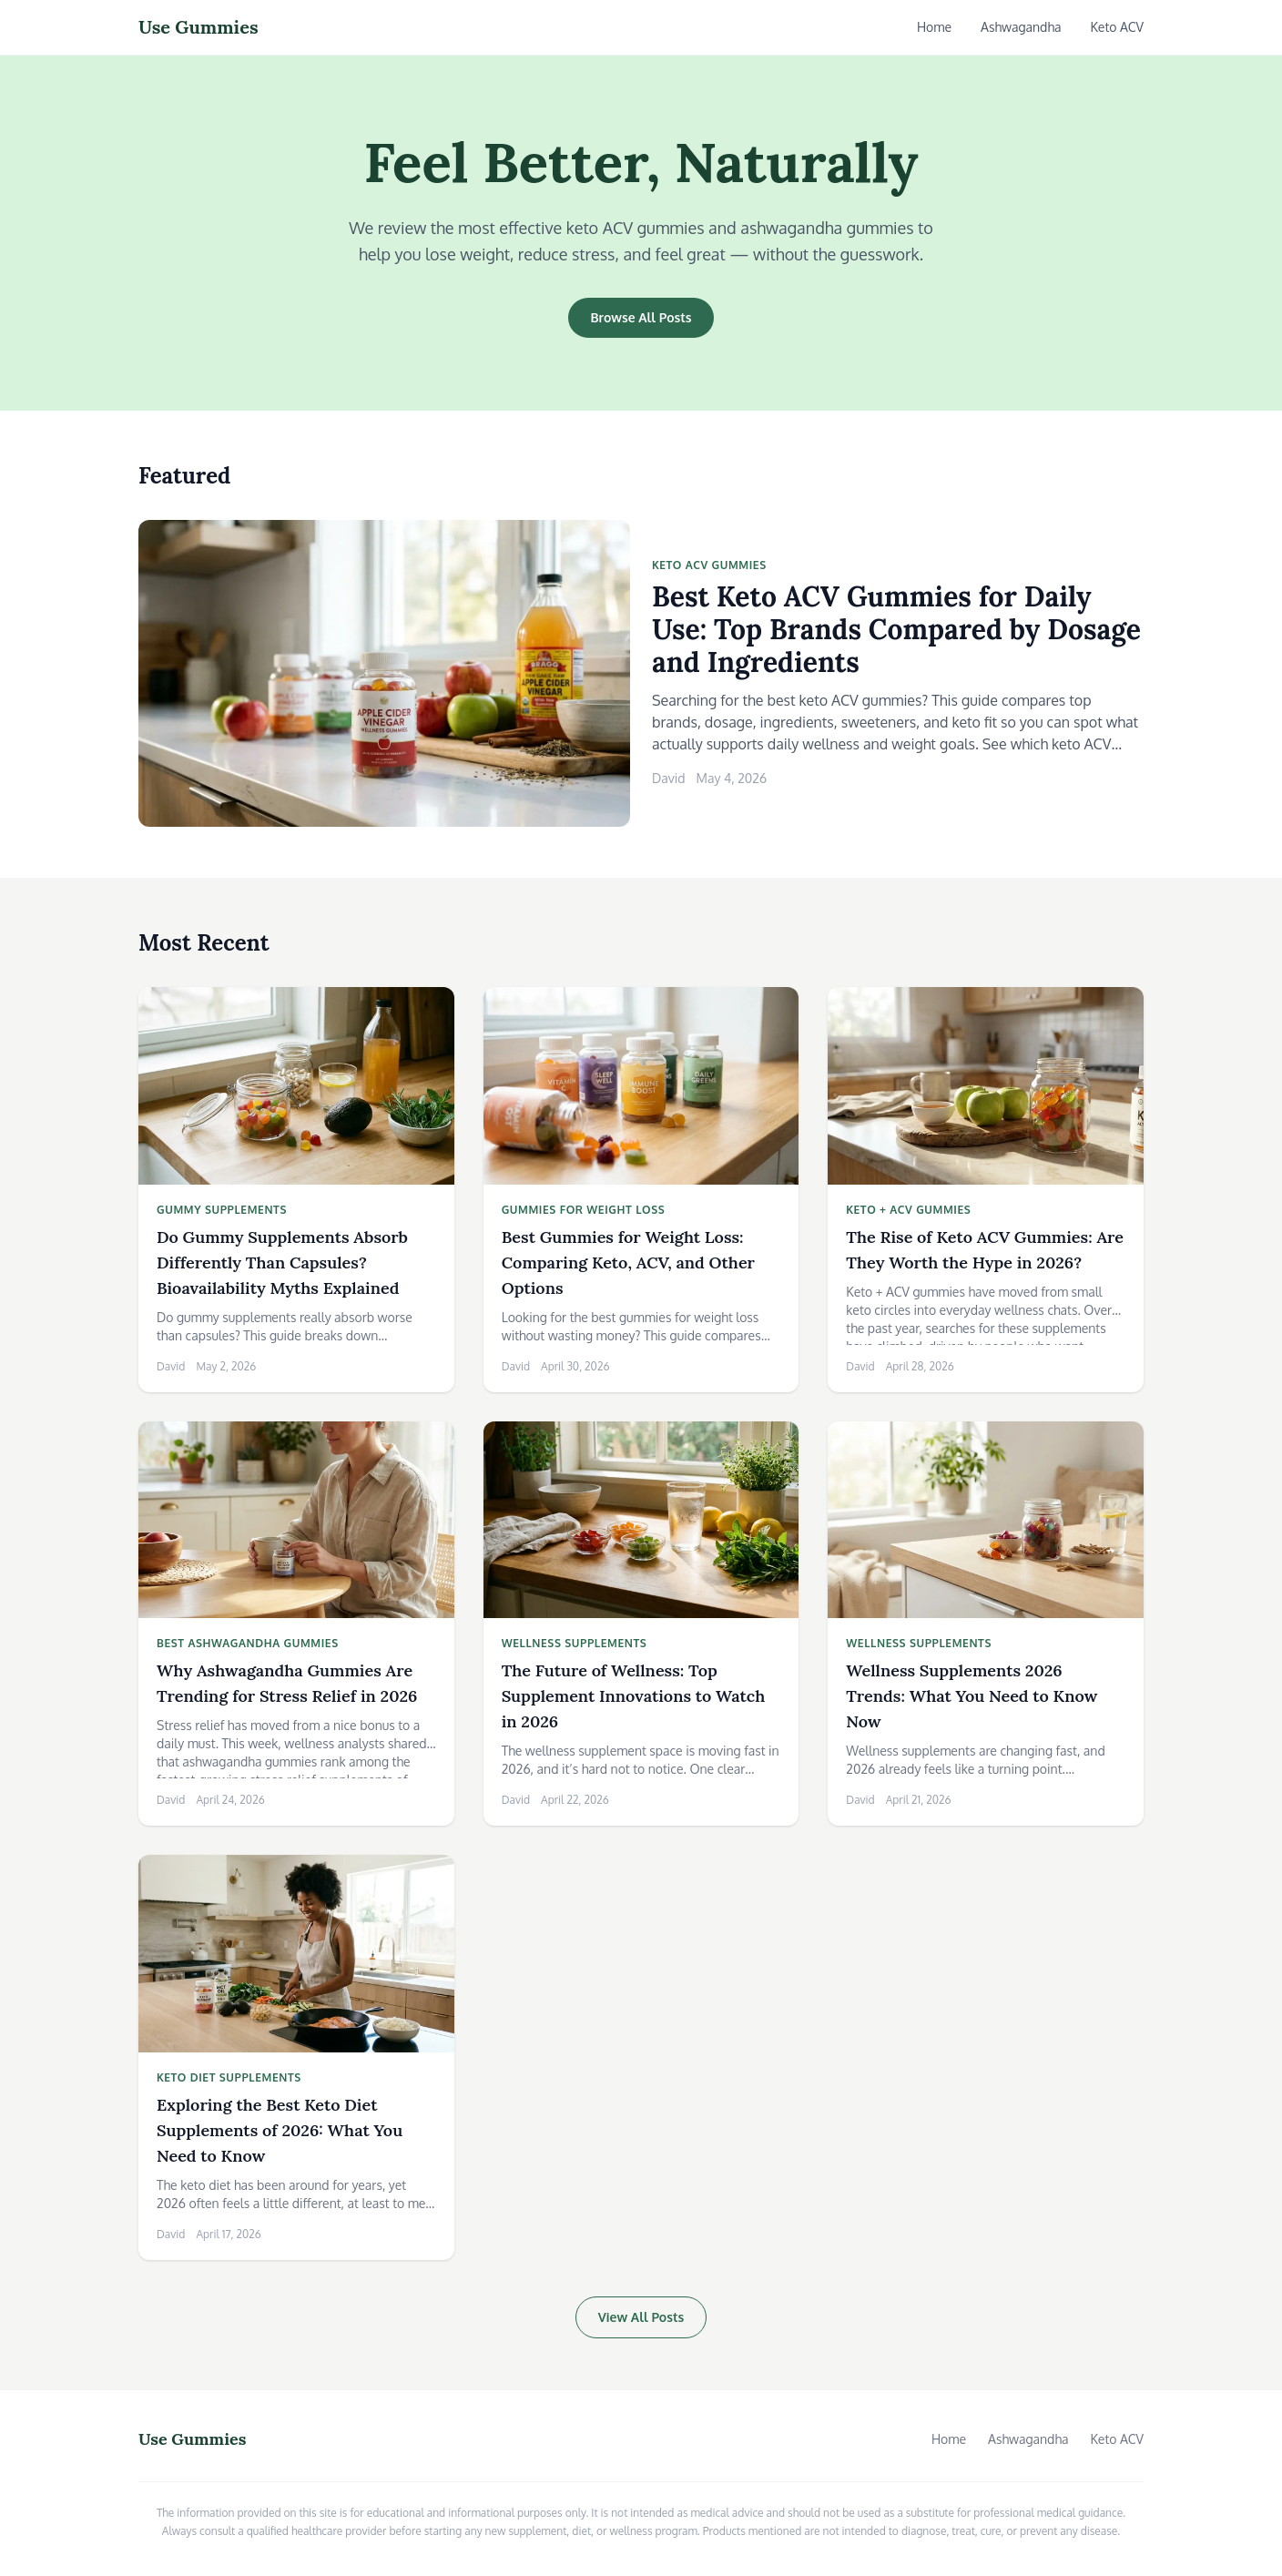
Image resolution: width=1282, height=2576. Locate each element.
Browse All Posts (640, 317)
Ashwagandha (1021, 27)
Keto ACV (1118, 27)
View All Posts (641, 2317)
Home (934, 27)
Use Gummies (198, 26)
